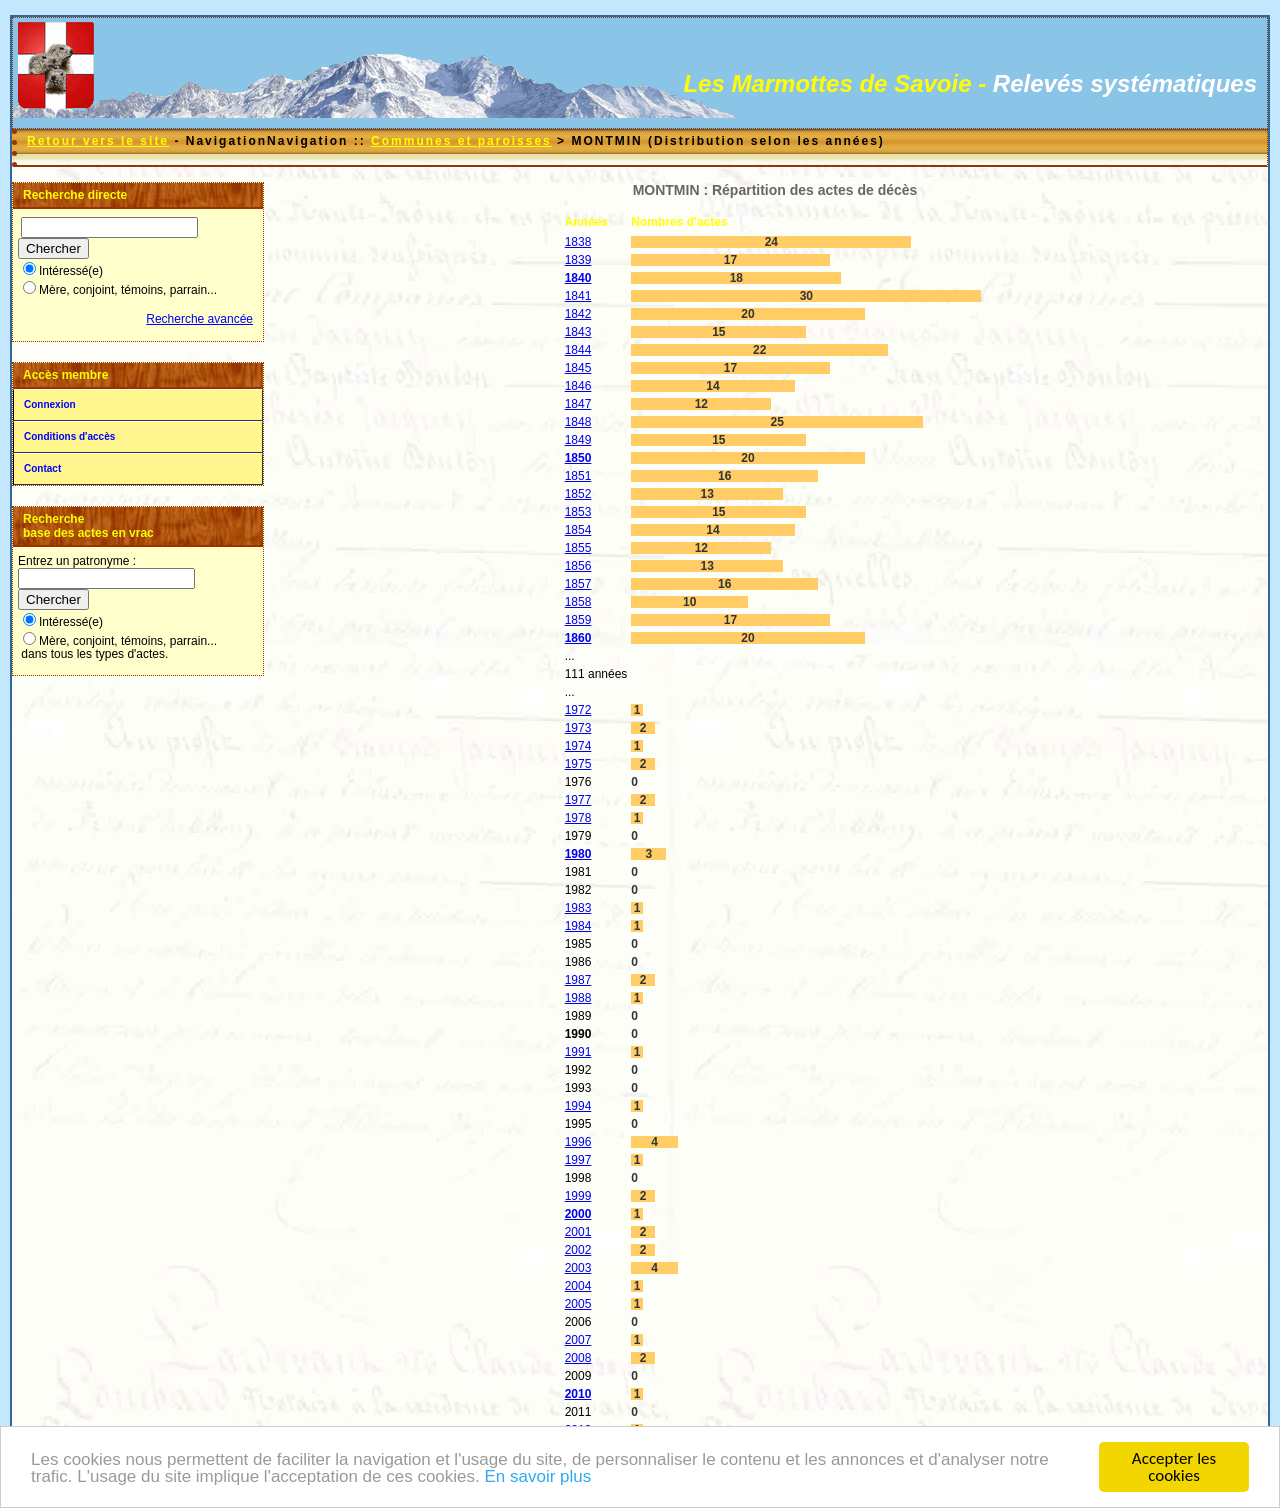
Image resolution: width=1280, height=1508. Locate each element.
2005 (578, 1304)
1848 (578, 422)
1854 (578, 530)
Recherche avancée (199, 319)
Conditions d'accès (69, 436)
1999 (578, 1196)
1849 (578, 440)
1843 (578, 332)
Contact (42, 468)
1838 (578, 242)
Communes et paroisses (461, 141)
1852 (578, 494)
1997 (578, 1160)
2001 (578, 1232)
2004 (578, 1286)
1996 (578, 1142)
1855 (578, 548)
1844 (578, 350)
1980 (578, 854)
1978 (578, 818)
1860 (578, 638)
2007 (578, 1340)
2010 (578, 1394)
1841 (578, 296)
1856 (578, 566)
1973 (578, 728)
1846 (578, 386)
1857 (578, 584)
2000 (578, 1214)
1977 (578, 800)
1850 (578, 458)
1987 (578, 980)
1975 (578, 764)
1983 (578, 908)
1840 (578, 278)
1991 (578, 1052)
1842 (578, 314)
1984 (578, 926)
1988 (578, 998)
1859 (578, 620)
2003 (578, 1268)
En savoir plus (537, 1477)
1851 (578, 476)
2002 (578, 1250)
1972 (578, 710)
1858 (578, 602)
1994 (578, 1106)
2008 (578, 1358)
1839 (578, 260)
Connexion (50, 404)
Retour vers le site (98, 141)
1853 (578, 512)
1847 (578, 404)
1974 (578, 746)
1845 (578, 368)
